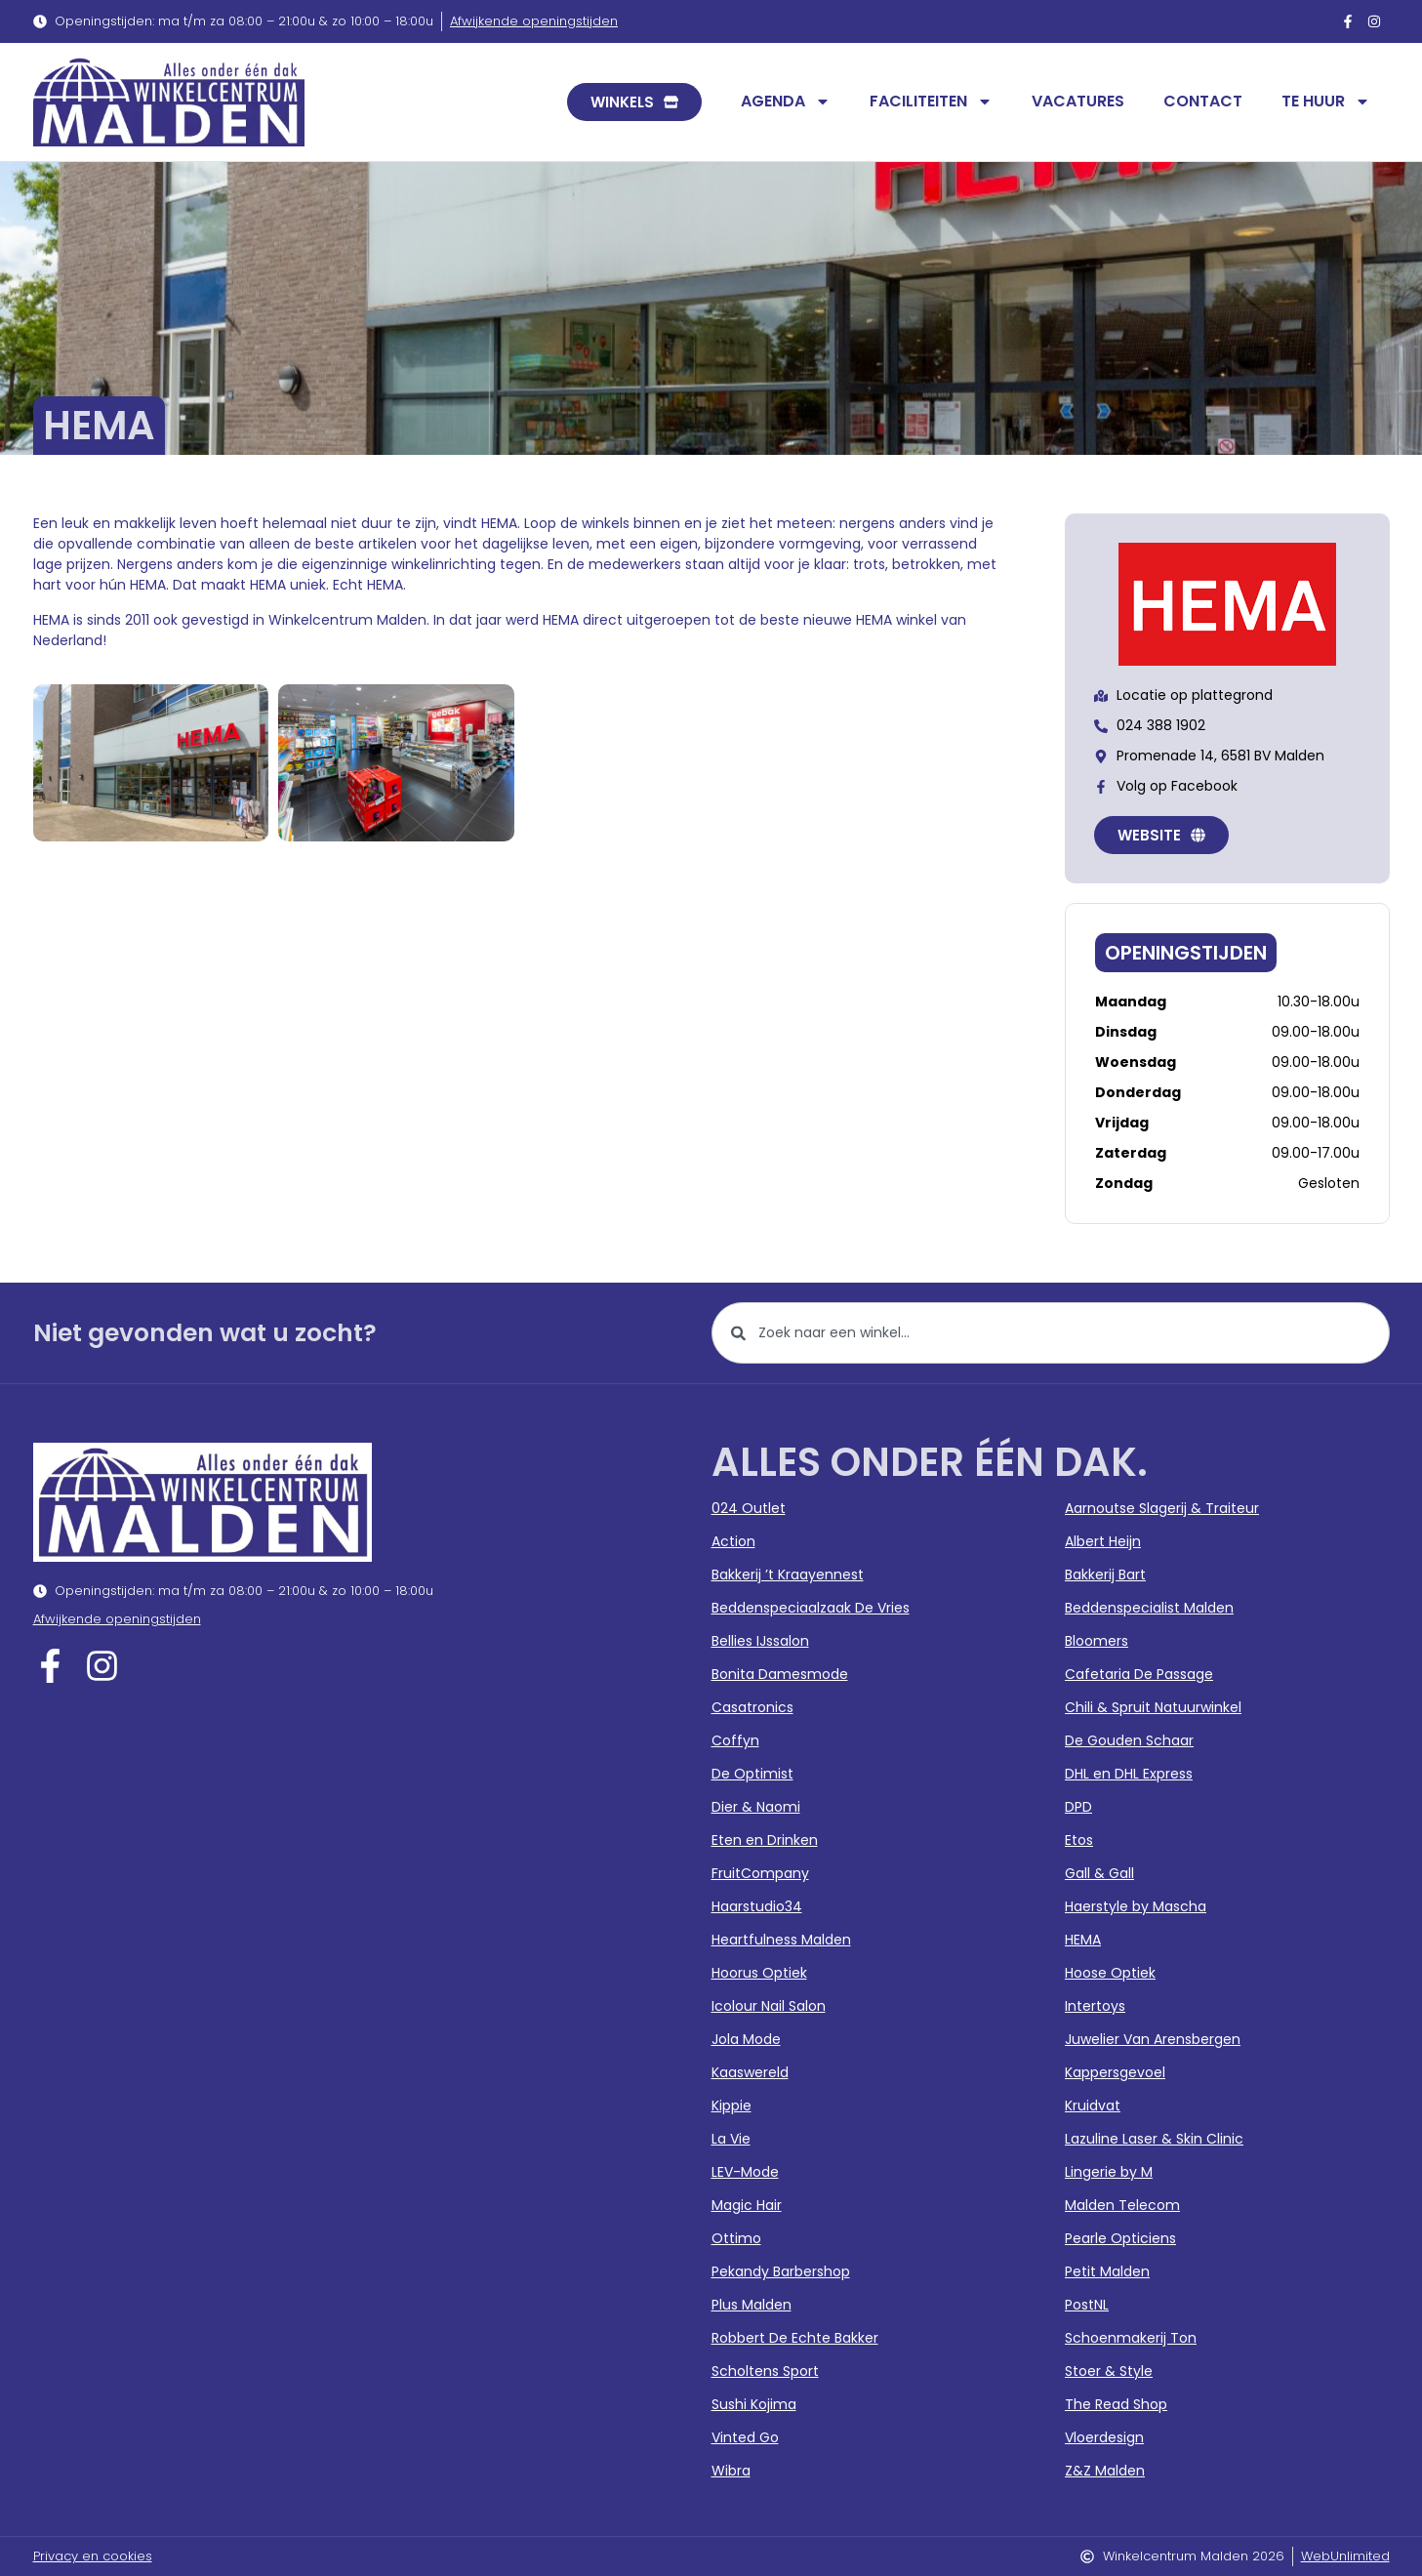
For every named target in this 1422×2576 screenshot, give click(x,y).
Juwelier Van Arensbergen (1152, 2039)
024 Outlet (748, 1508)
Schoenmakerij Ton (1131, 2338)
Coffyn (735, 1740)
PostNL (1087, 2304)
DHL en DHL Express (1129, 1773)
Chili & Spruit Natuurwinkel (1153, 1707)
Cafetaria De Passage (1139, 1674)
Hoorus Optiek (759, 1973)
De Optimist (752, 1773)
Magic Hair (746, 2205)
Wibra (731, 2470)
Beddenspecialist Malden (1149, 1607)
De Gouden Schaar (1129, 1740)
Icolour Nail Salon (768, 2006)
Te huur (1325, 101)
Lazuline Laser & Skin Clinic (1154, 2138)
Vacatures (1078, 101)
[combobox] (1050, 1333)
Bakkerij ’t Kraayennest (787, 1574)
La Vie (731, 2138)
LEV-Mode (745, 2172)
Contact (1202, 101)
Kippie (731, 2105)
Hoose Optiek (1110, 1973)
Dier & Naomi (755, 1807)
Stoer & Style (1109, 2371)
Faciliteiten (931, 101)
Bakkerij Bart (1105, 1574)
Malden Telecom (1122, 2205)
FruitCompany (760, 1873)
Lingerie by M (1109, 2172)
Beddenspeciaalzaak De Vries (810, 1607)
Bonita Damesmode (779, 1674)
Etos (1079, 1840)
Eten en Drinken (764, 1840)
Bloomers (1096, 1641)
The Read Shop (1116, 2404)
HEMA (1083, 1939)
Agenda (786, 101)
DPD (1078, 1807)
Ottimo (736, 2238)
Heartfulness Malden (781, 1939)
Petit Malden (1107, 2271)
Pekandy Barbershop (780, 2271)
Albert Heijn (1103, 1541)
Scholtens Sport (765, 2371)
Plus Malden (751, 2304)
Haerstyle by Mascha (1135, 1906)
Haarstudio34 (756, 1906)
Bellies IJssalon (760, 1641)
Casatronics (752, 1707)
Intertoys (1095, 2006)
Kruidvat (1092, 2105)
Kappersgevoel (1115, 2072)
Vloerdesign (1104, 2437)
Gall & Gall (1099, 1873)
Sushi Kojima (753, 2404)
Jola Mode (746, 2039)
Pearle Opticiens (1120, 2238)
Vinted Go (745, 2437)
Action (733, 1541)
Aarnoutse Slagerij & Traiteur (1162, 1508)
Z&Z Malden (1105, 2470)
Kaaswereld (750, 2072)
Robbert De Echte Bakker (794, 2338)
